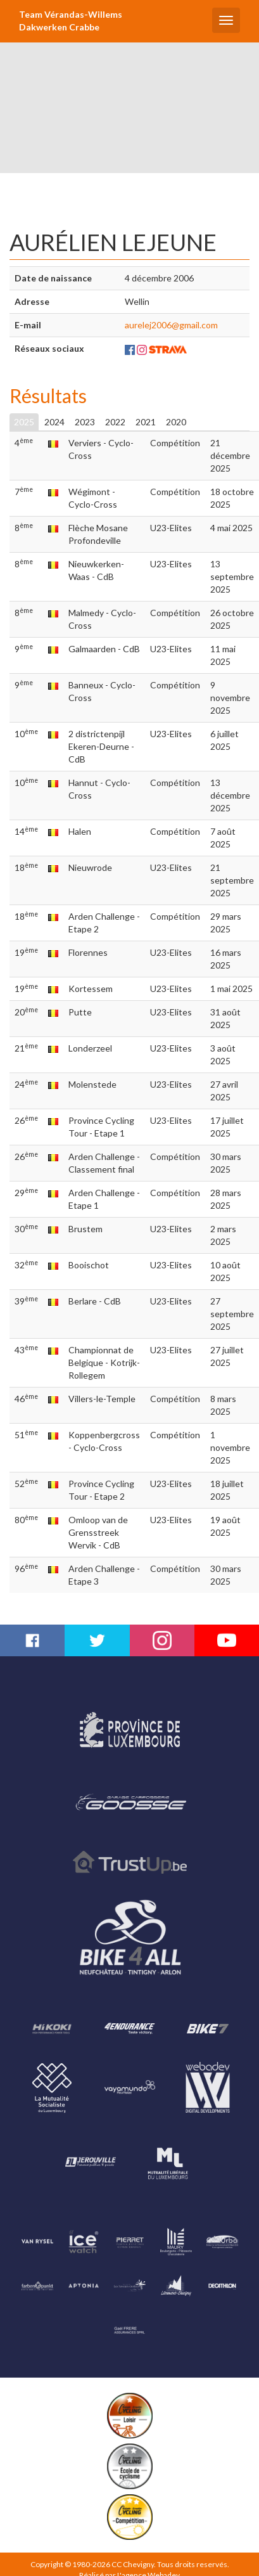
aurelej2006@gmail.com (171, 324)
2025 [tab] (24, 421)
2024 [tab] (54, 421)
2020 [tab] (176, 421)
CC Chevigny (132, 2564)
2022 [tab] (115, 421)
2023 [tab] (85, 421)
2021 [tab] (146, 421)
